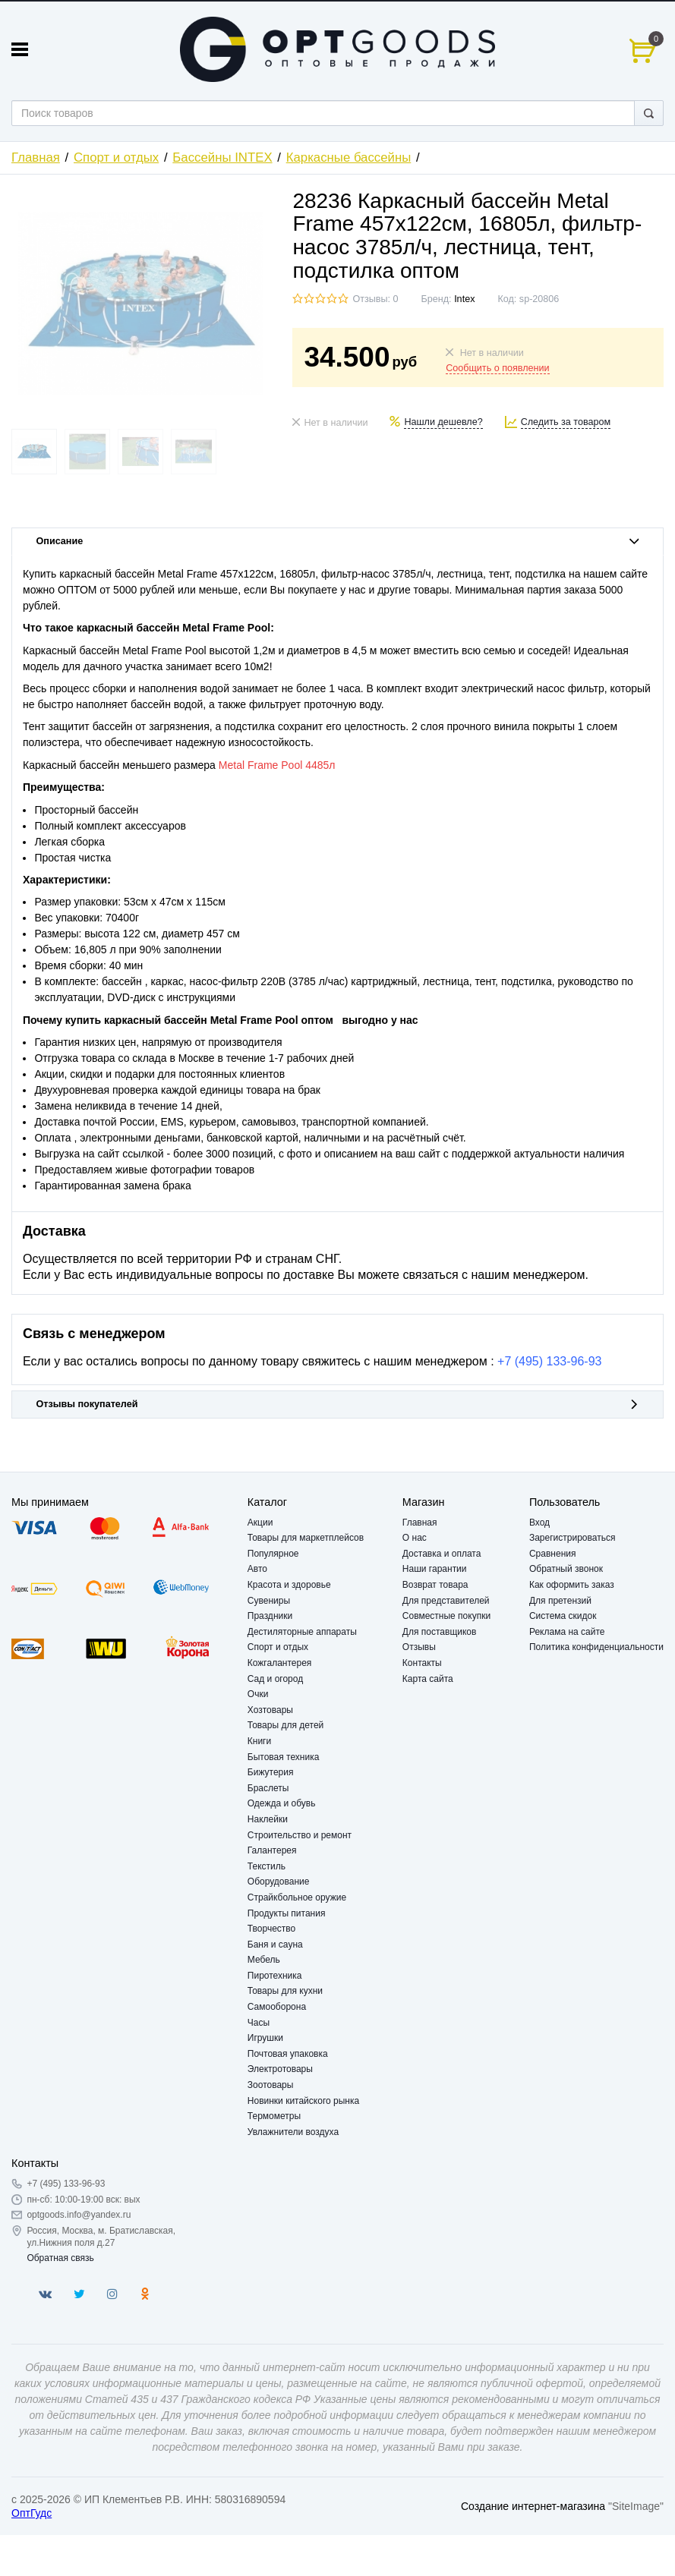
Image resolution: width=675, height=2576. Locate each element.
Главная (35, 157)
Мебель (264, 1959)
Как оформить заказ (571, 1584)
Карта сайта (427, 1679)
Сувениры (269, 1600)
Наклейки (268, 1819)
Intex (464, 299)
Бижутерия (271, 1772)
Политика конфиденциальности (596, 1647)
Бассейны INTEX (222, 157)
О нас (414, 1537)
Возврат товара (435, 1584)
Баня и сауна (275, 1944)
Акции (260, 1522)
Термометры (274, 2116)
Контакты (422, 1663)
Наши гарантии (434, 1569)
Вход (539, 1522)
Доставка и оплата (441, 1553)
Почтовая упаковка (288, 2054)
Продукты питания (287, 1913)
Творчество (271, 1928)
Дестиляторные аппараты (302, 1632)
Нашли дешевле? (443, 422)
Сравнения (552, 1553)
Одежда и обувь (282, 1803)
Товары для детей (285, 1725)
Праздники (270, 1616)
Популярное (273, 1553)
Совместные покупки (446, 1616)
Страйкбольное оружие (297, 1897)
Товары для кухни (285, 1991)
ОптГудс (31, 2513)
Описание (337, 541)
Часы (259, 2022)
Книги (259, 1741)
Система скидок (563, 1616)
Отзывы (419, 1647)
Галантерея (272, 1850)
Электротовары (280, 2069)
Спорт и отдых (116, 157)
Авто (257, 1569)
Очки (258, 1694)
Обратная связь (60, 2258)
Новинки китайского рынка (303, 2101)
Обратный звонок (566, 1569)
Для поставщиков (439, 1632)
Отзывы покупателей (337, 1404)
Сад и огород (275, 1679)
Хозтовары (270, 1710)
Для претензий (560, 1600)
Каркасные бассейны (349, 157)
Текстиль (266, 1866)
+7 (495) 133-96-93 (549, 1361)
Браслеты (268, 1788)
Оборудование (279, 1881)
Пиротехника (275, 1975)
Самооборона (277, 2006)
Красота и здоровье (289, 1584)
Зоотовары (271, 2085)
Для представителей (446, 1600)
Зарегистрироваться (572, 1537)
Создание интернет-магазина (533, 2506)
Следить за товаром (566, 422)
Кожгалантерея (280, 1663)
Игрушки (265, 2038)
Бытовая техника (284, 1757)
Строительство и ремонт (300, 1835)
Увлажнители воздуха (293, 2132)
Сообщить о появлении (497, 368)
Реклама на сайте (567, 1632)
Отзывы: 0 (375, 299)
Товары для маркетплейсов (306, 1537)
